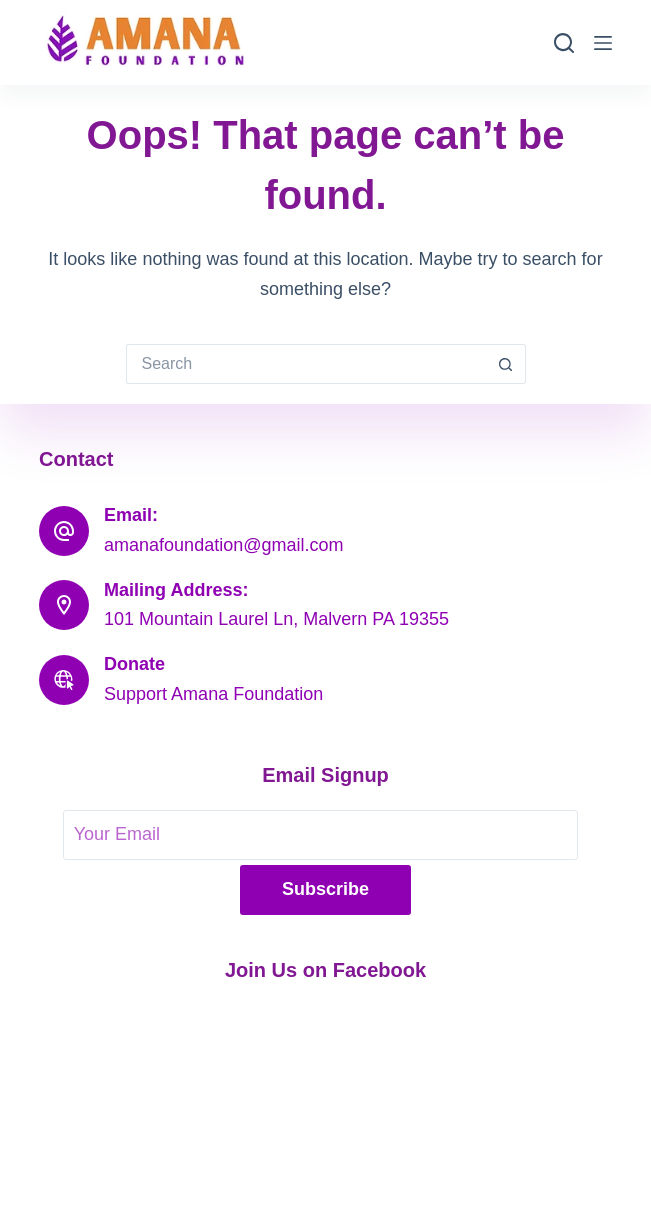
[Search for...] (306, 364)
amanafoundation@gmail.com (223, 545)
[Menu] (603, 43)
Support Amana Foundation (213, 694)
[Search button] (506, 364)
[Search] (564, 43)
